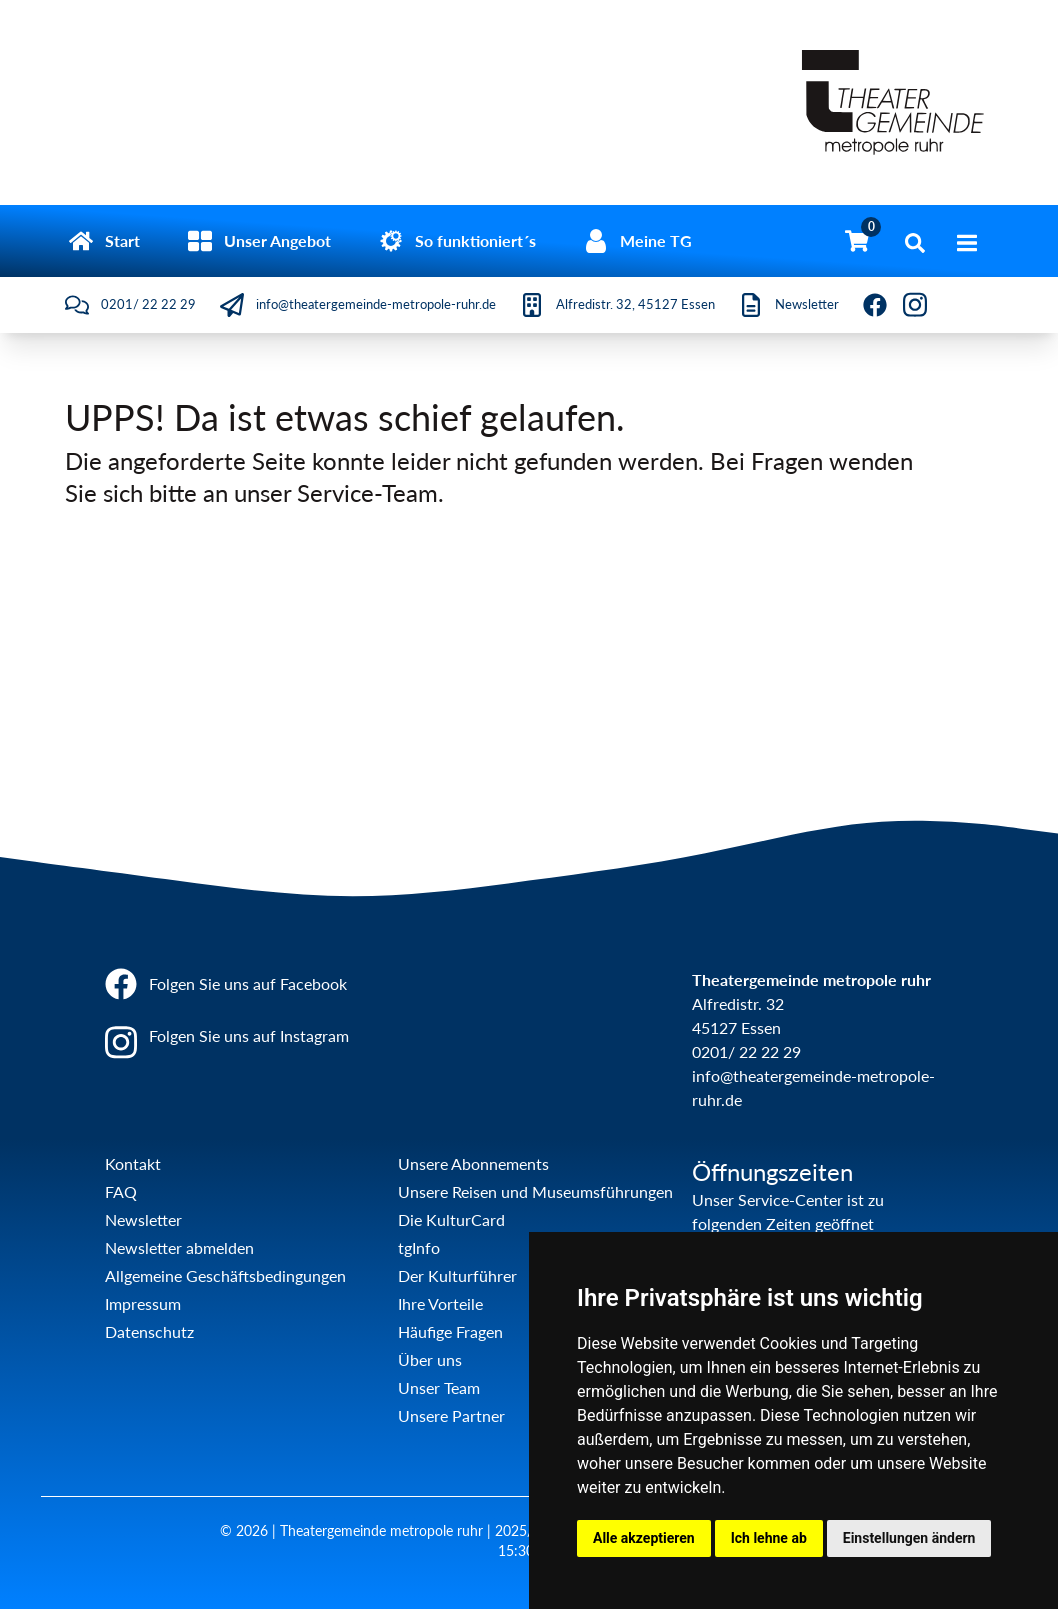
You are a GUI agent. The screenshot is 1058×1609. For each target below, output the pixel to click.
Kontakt (133, 1163)
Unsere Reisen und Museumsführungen (535, 1191)
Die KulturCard (451, 1219)
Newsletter (143, 1219)
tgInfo (419, 1247)
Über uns (430, 1359)
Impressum (143, 1303)
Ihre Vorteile (440, 1303)
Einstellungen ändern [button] (909, 1538)
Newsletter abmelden (179, 1247)
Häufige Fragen (450, 1331)
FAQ (121, 1191)
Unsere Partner (451, 1415)
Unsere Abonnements (473, 1163)
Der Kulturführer (457, 1275)
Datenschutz (149, 1331)
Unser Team (439, 1387)
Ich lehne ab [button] (769, 1538)
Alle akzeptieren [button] (644, 1538)
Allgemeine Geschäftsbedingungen (225, 1275)
